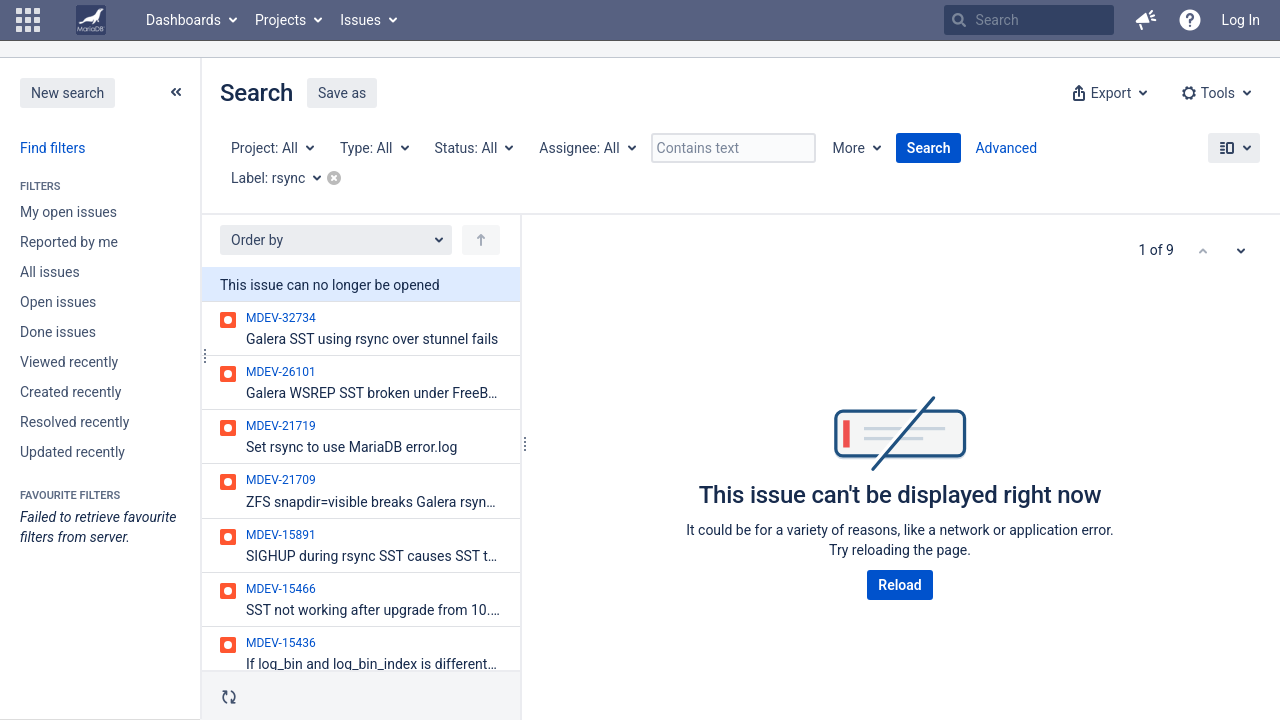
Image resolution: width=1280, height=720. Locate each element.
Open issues (58, 302)
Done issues (58, 332)
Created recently (70, 392)
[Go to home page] (91, 20)
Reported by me (69, 242)
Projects (280, 20)
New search (67, 93)
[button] (28, 20)
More (849, 148)
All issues (50, 272)
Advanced (1006, 148)
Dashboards (183, 20)
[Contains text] (733, 148)
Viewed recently (69, 362)
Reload (899, 585)
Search (929, 148)
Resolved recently (74, 422)
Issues (360, 20)
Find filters (52, 148)
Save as (342, 93)
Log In (1241, 20)
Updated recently (72, 452)
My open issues (68, 212)
